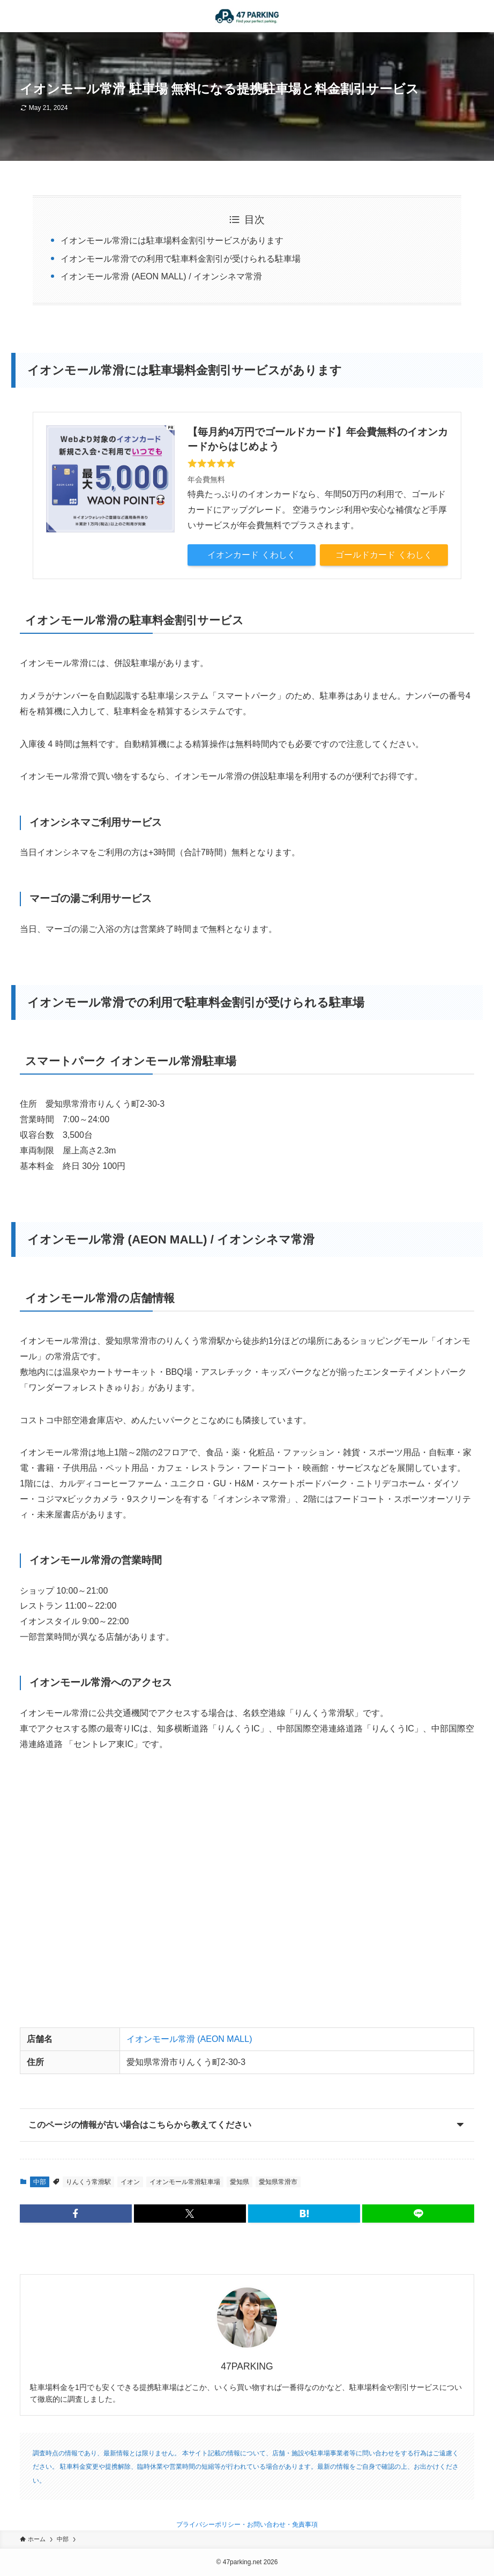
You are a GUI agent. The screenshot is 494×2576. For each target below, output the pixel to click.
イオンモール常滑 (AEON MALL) (189, 2039)
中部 (39, 2182)
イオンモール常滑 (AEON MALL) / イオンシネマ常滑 (161, 276)
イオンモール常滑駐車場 (184, 2182)
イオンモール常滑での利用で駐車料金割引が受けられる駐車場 (181, 258)
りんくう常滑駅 (88, 2182)
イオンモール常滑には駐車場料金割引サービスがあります (172, 240)
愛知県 (239, 2182)
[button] (76, 2213)
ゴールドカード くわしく (383, 554)
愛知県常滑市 (278, 2182)
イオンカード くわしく (251, 554)
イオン (130, 2182)
